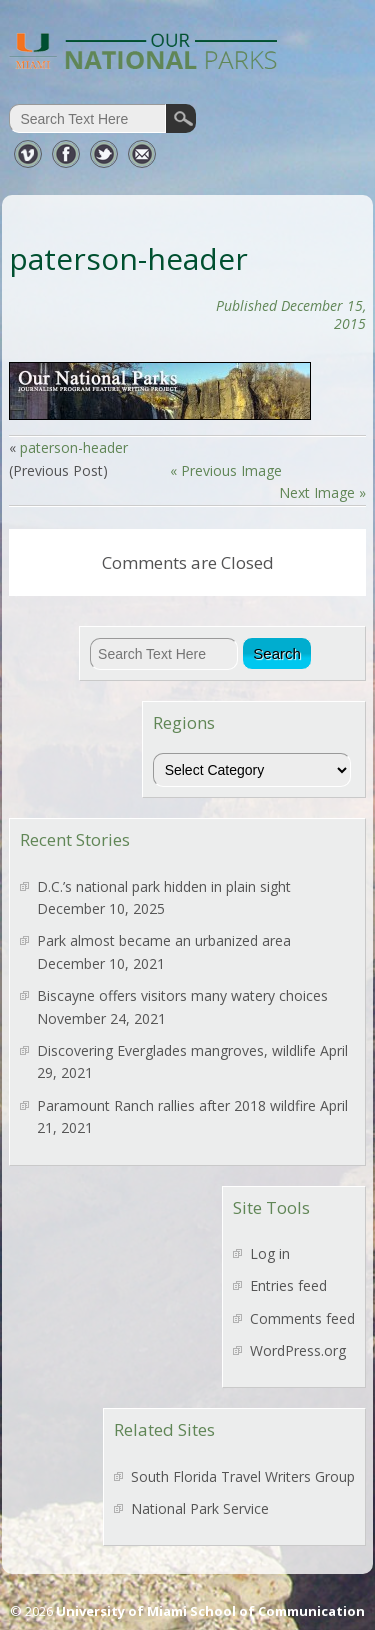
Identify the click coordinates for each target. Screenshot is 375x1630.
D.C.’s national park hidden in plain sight (164, 886)
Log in (270, 1253)
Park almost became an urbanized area (164, 940)
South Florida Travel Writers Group (243, 1476)
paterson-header (74, 447)
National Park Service (200, 1508)
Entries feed (288, 1285)
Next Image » (322, 492)
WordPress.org (298, 1350)
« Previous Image (226, 470)
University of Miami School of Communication (210, 1611)
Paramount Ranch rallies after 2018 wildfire (176, 1105)
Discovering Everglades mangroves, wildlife (176, 1050)
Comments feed (302, 1318)
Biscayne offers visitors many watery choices (182, 995)
